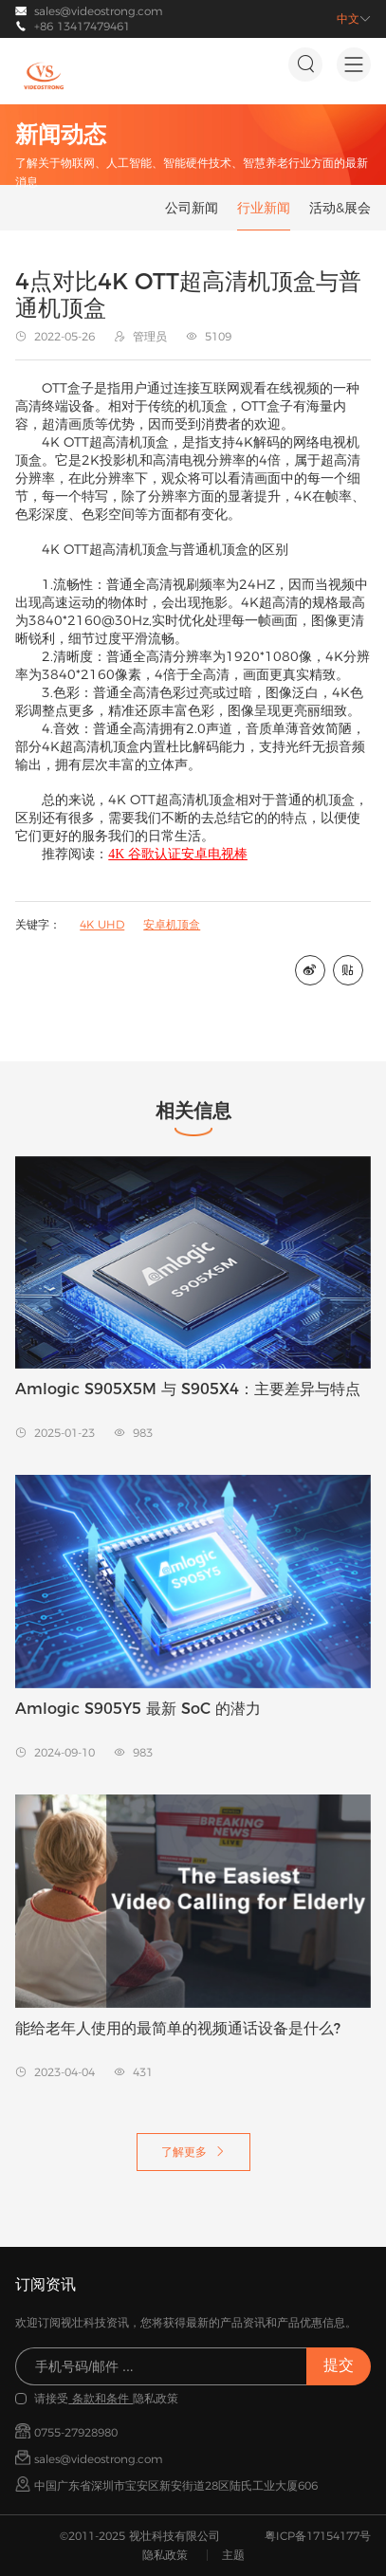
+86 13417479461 (82, 26)
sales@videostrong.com (98, 11)
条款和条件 (100, 2398)
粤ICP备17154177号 (318, 2536)
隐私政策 (165, 2555)
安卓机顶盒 (171, 924)
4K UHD (102, 924)
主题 (233, 2555)
